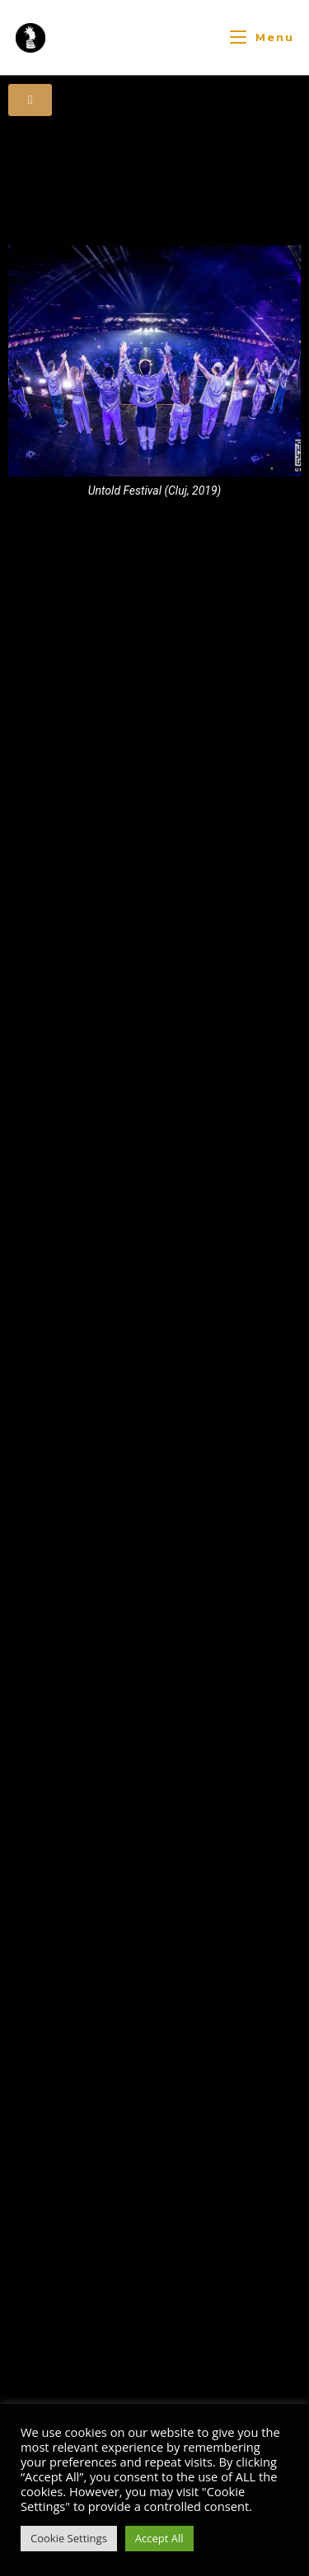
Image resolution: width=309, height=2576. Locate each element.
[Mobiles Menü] (262, 37)
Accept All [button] (159, 2538)
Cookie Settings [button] (68, 2538)
